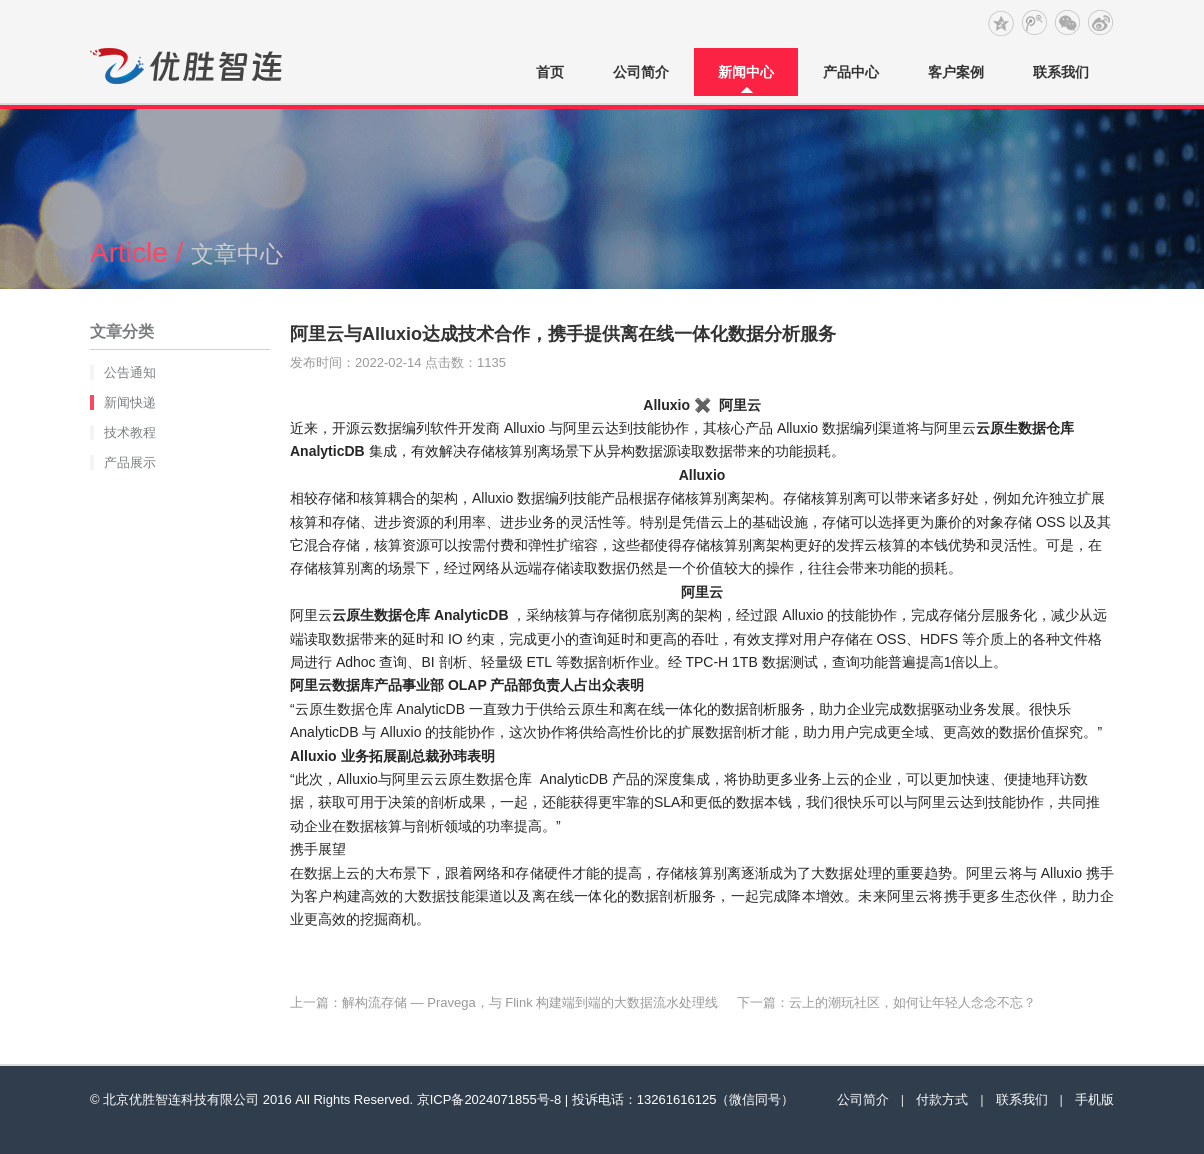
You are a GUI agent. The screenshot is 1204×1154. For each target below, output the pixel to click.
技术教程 (130, 432)
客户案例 (956, 72)
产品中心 (851, 72)
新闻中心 (746, 72)
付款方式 (942, 1099)
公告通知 (130, 372)
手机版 (1094, 1099)
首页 (550, 72)
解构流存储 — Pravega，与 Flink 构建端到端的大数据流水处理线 (530, 1002)
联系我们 (1061, 72)
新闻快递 (130, 402)
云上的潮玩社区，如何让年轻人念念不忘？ (912, 1002)
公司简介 (641, 72)
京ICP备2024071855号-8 (489, 1099)
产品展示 (130, 462)
